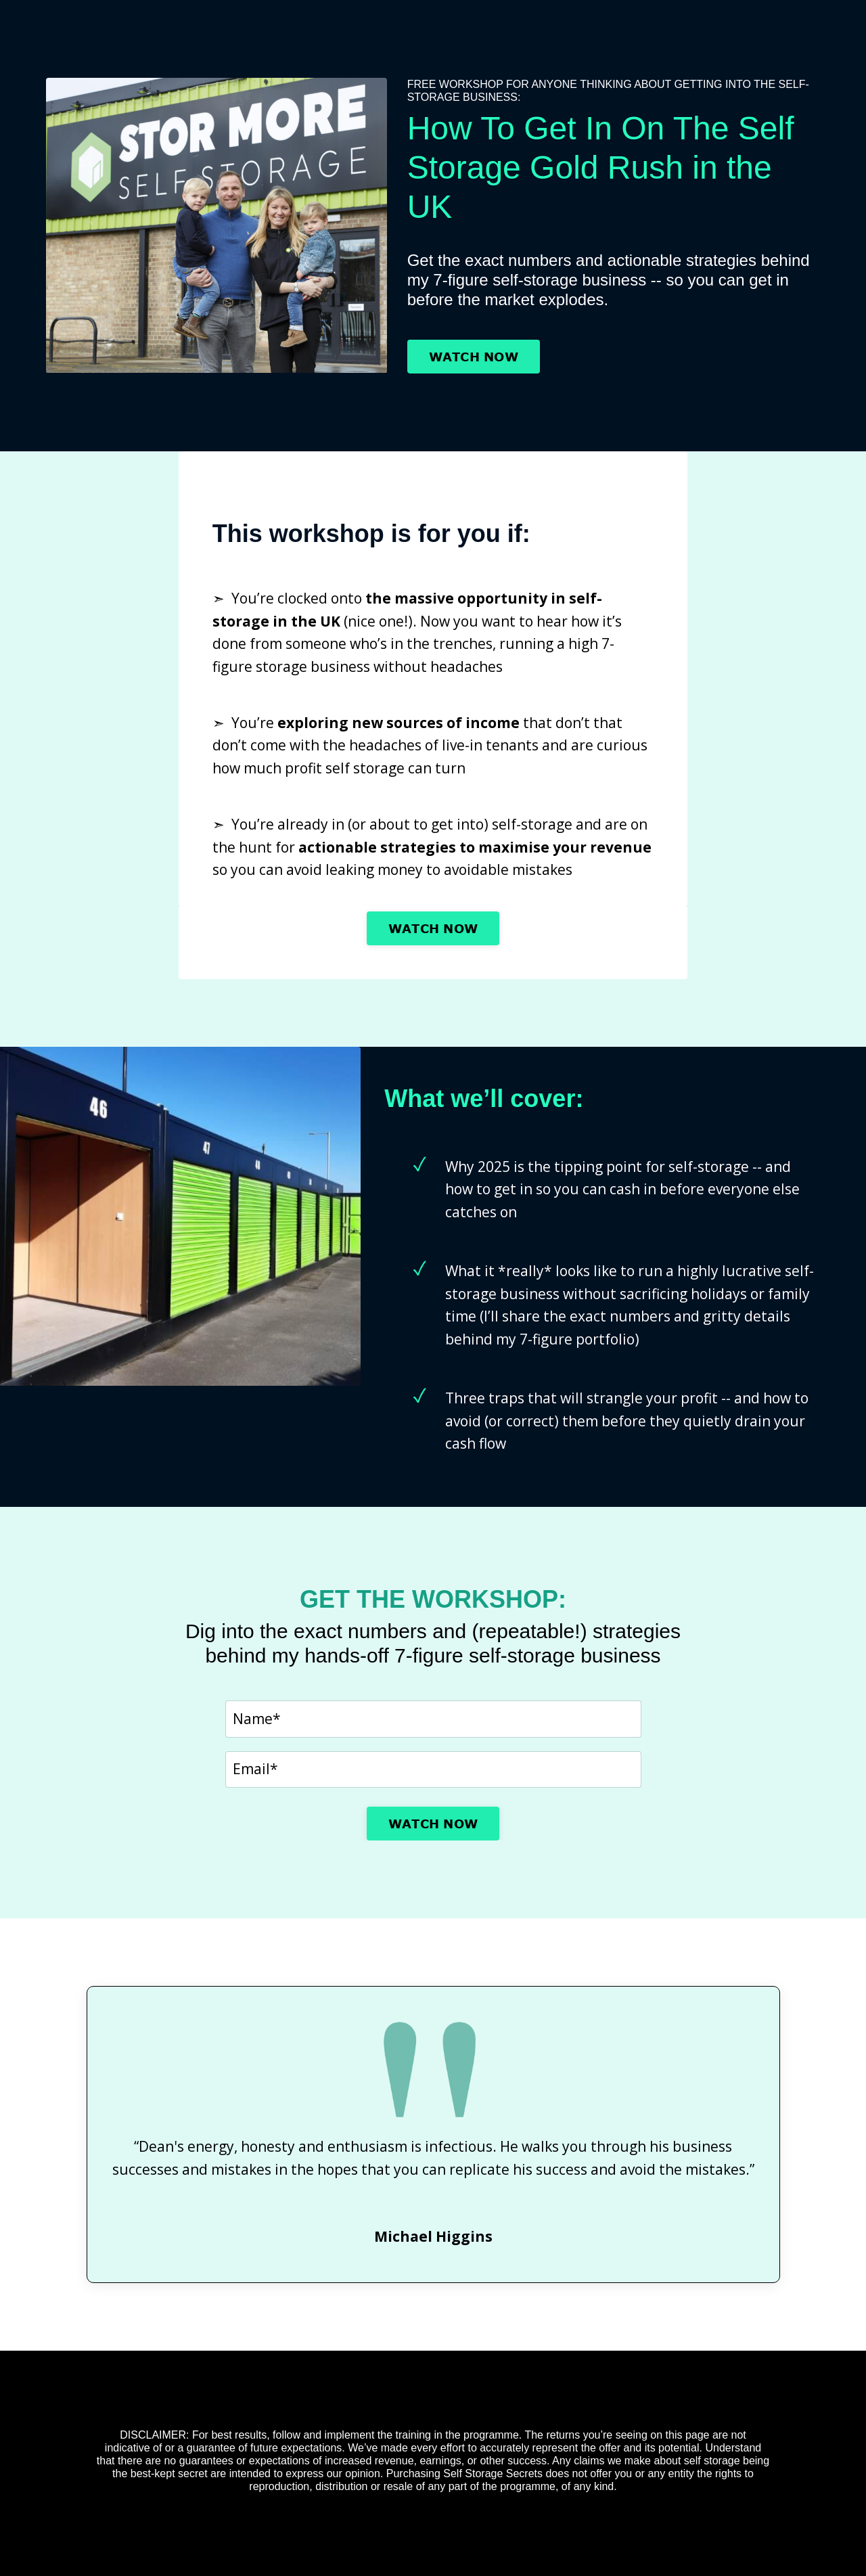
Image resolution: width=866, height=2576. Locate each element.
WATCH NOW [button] (473, 356)
